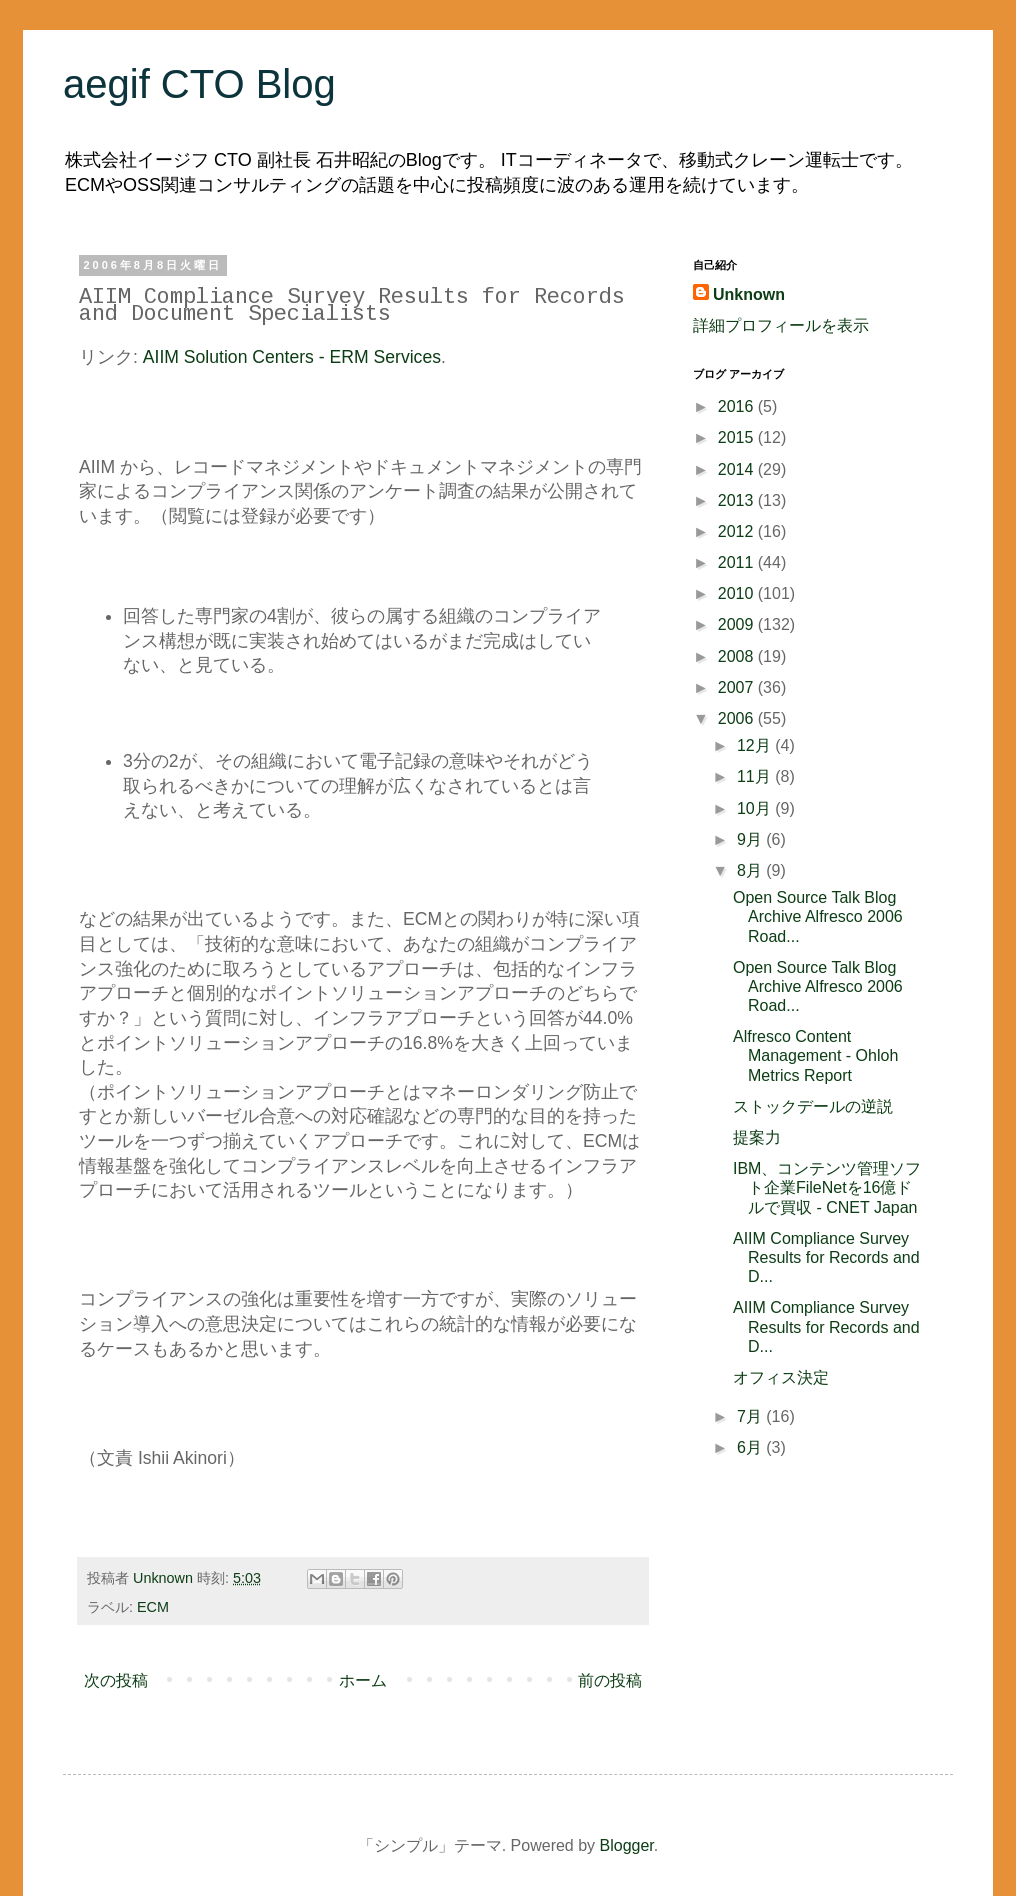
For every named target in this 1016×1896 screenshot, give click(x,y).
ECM (153, 1607)
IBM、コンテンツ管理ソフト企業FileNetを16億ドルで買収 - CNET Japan (827, 1187)
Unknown (749, 294)
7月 (751, 1416)
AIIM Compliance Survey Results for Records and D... (826, 1257)
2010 (738, 593)
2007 (738, 687)
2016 (738, 406)
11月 (756, 776)
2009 (738, 624)
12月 (756, 745)
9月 (751, 839)
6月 (751, 1447)
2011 (738, 562)
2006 (738, 718)
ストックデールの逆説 (813, 1106)
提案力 (757, 1137)
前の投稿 (610, 1680)
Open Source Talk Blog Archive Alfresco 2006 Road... (818, 916)
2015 (738, 437)
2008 (738, 656)
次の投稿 (116, 1680)
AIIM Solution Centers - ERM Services (292, 357)
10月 (756, 808)
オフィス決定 (781, 1377)
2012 (738, 531)
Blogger (627, 1845)
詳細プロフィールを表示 (781, 325)
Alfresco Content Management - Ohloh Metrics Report (815, 1055)
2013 (738, 500)
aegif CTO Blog (199, 84)
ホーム (363, 1680)
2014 (738, 469)
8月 (751, 870)
